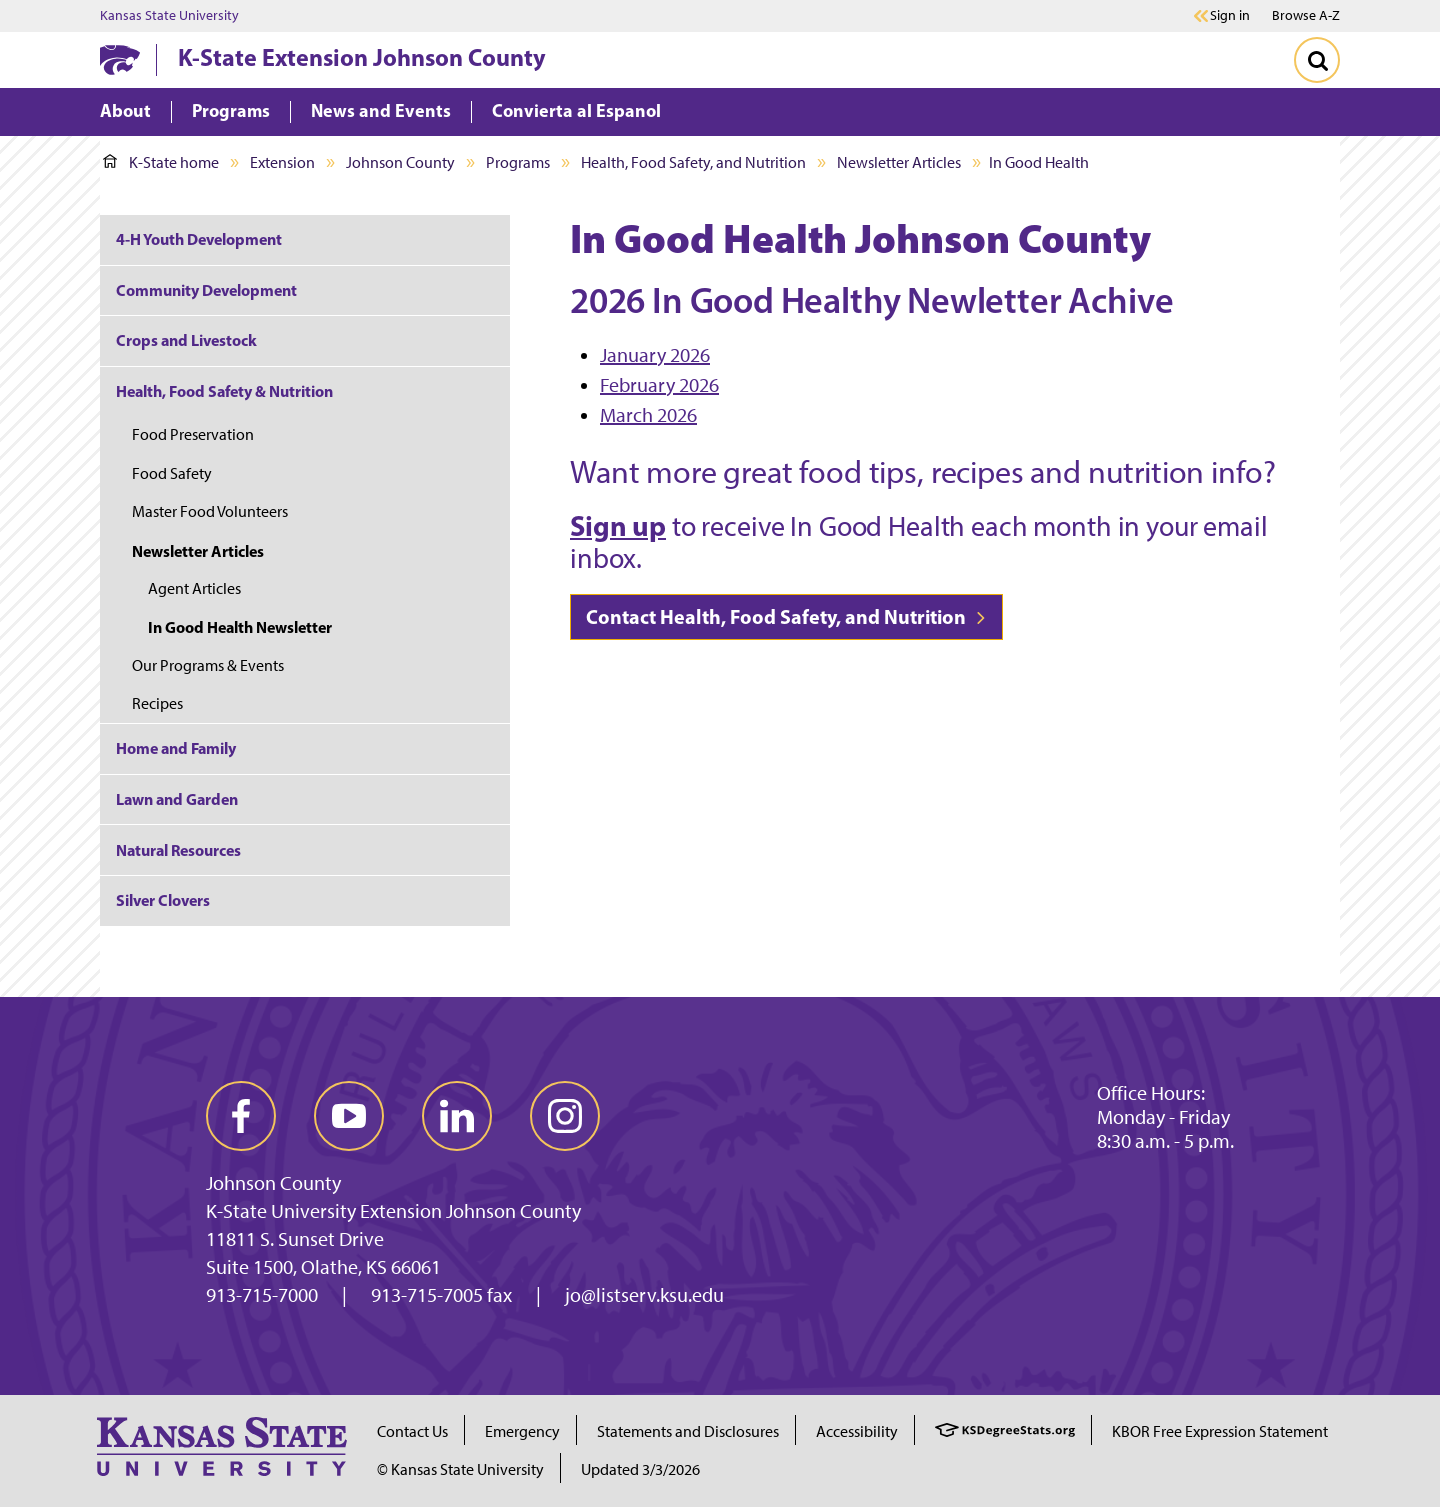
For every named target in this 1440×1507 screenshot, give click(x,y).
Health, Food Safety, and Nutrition (693, 162)
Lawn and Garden (177, 799)
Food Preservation (193, 434)
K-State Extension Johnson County (362, 57)
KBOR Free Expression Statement (1220, 1431)
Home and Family (176, 748)
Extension (282, 162)
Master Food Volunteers (210, 511)
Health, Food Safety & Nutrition (224, 391)
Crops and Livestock (186, 340)
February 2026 (659, 385)
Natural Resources (178, 850)
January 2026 (655, 355)
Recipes (157, 703)
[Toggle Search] (1317, 60)
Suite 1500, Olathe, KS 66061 (323, 1267)
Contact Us (412, 1431)
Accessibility (857, 1431)
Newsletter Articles (899, 162)
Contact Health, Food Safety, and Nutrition (786, 616)
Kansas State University (169, 16)
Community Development (206, 290)
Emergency (522, 1431)
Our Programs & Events (208, 665)
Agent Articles (194, 588)
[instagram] (565, 1116)
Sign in (1230, 16)
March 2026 (648, 415)
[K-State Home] (120, 59)
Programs (518, 162)
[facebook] (241, 1116)
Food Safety (172, 473)
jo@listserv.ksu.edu (644, 1295)
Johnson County (400, 162)
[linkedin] (457, 1116)
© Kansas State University (460, 1469)
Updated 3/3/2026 (640, 1469)
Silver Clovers (163, 900)
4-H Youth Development (199, 239)
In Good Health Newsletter (240, 627)
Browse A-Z (1306, 15)
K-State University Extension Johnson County (393, 1211)
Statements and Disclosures (688, 1431)
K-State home (161, 162)
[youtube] (349, 1116)
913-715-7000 (262, 1295)
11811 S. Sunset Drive (295, 1239)
